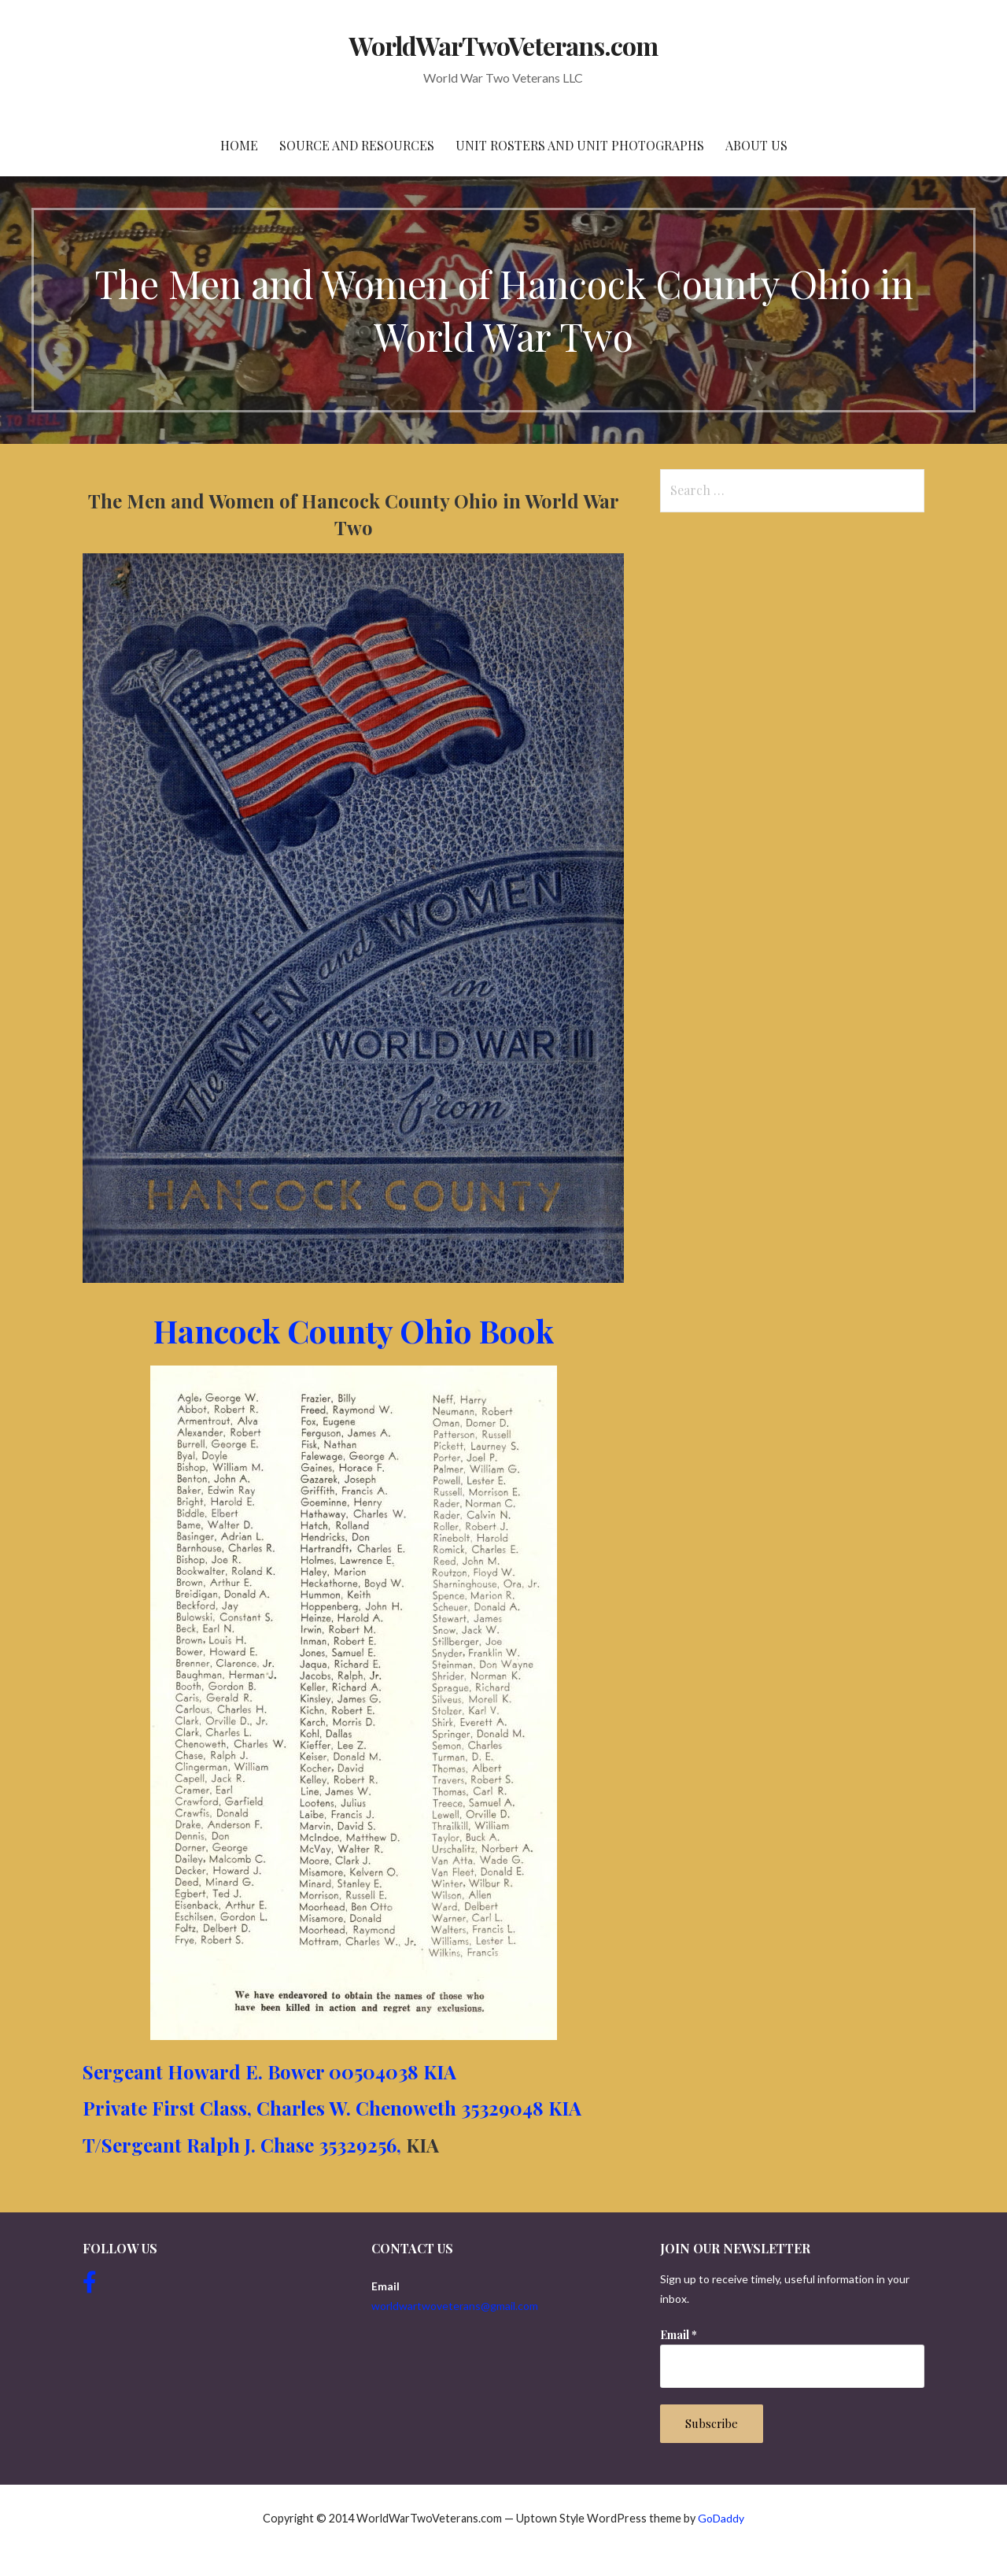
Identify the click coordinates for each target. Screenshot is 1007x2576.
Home (239, 145)
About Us (756, 145)
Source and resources (356, 145)
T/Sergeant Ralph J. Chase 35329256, (242, 2144)
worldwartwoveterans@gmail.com (454, 2305)
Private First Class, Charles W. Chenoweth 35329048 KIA (332, 2107)
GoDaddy (721, 2518)
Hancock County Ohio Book (353, 1330)
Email (678, 2334)
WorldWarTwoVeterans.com (503, 45)
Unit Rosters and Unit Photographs (580, 145)
